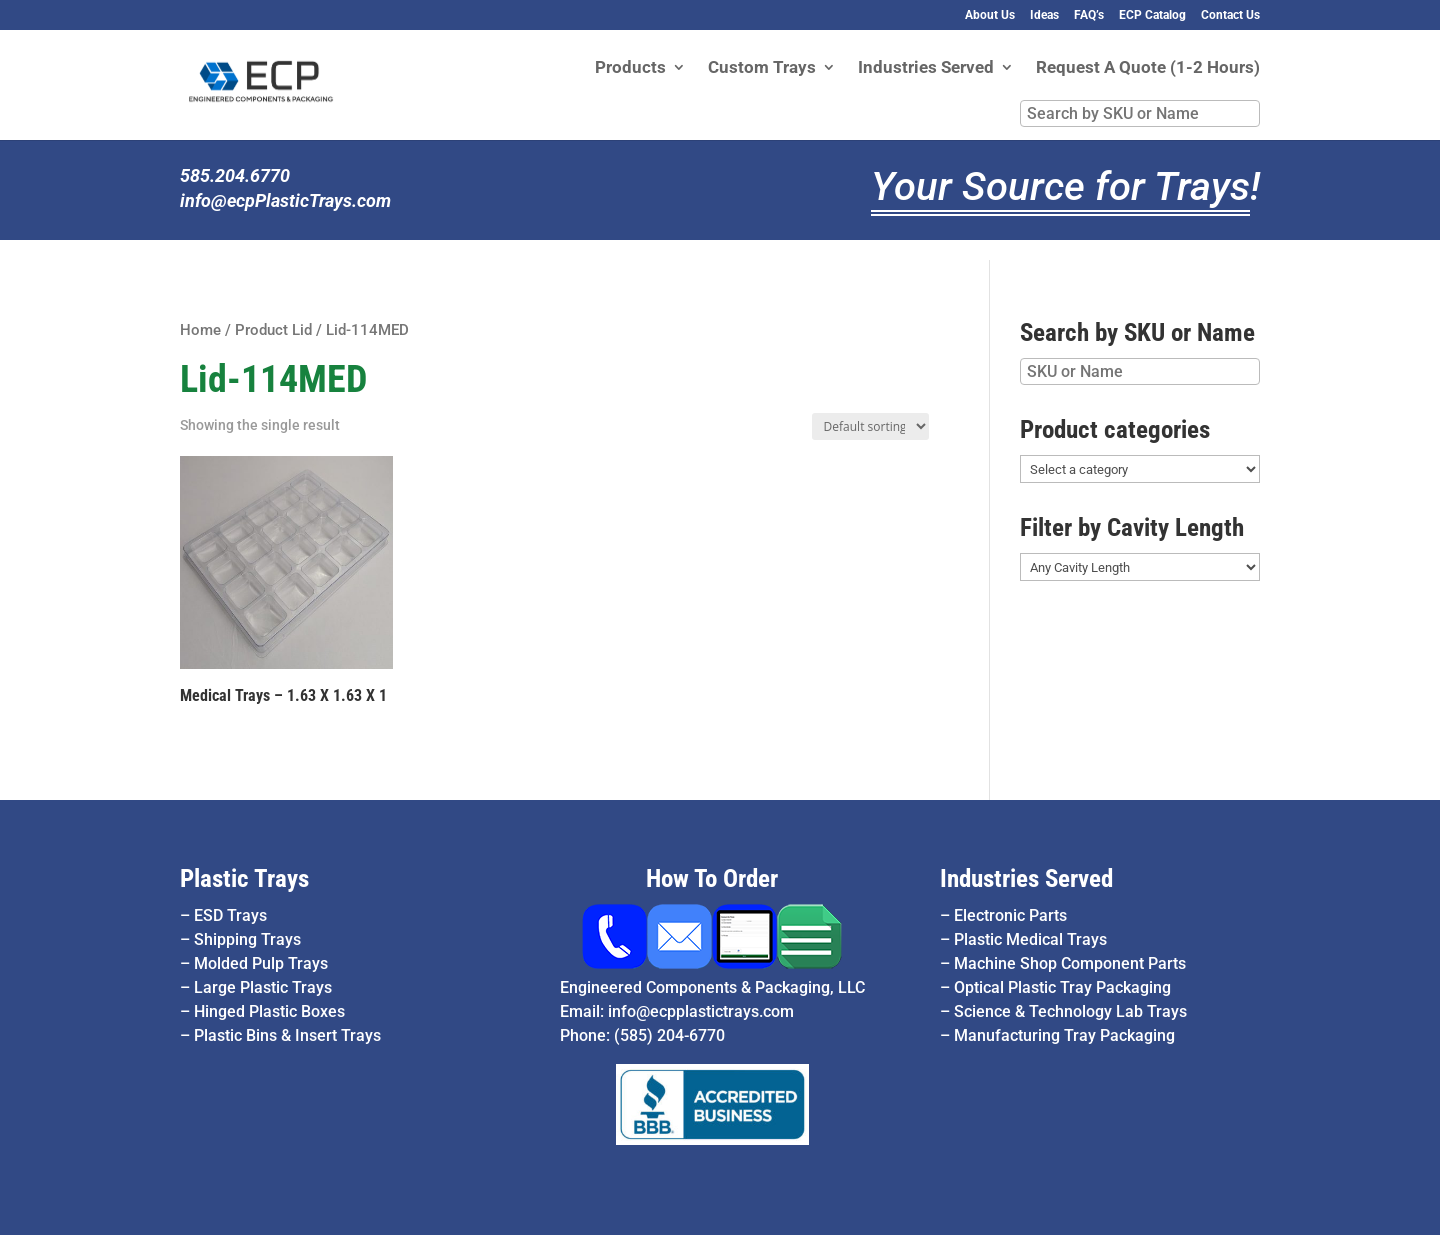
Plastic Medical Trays (1030, 939)
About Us (990, 15)
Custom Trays (762, 68)
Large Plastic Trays (263, 987)
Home (200, 330)
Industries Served (926, 68)
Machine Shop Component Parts (1070, 963)
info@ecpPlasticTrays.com (285, 200)
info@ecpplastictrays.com (701, 1011)
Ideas (1044, 15)
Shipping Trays (247, 939)
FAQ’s (1089, 15)
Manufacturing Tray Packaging (1064, 1035)
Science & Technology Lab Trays (1070, 1011)
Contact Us (1230, 15)
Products (630, 68)
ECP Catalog (1152, 15)
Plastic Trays (244, 878)
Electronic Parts (1010, 915)
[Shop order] (871, 426)
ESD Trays (230, 915)
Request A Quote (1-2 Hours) (1148, 68)
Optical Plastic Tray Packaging (1062, 987)
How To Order (712, 878)
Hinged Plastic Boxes (269, 1011)
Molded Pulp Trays (261, 963)
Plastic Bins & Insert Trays (287, 1035)
